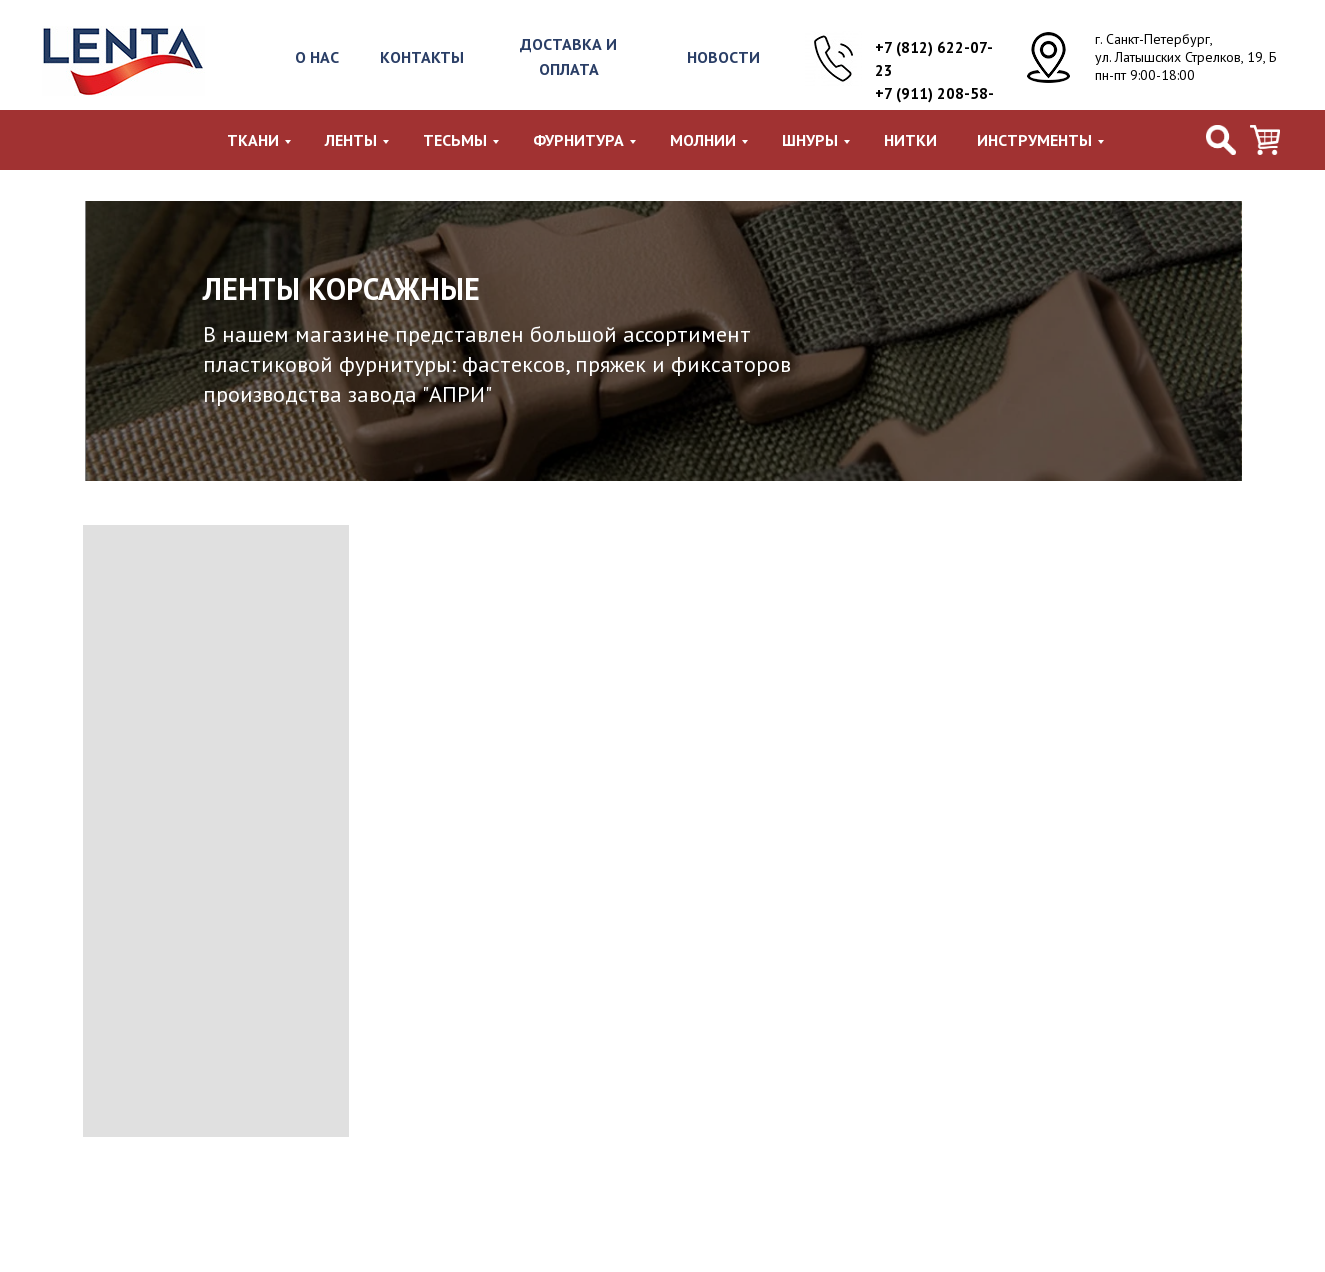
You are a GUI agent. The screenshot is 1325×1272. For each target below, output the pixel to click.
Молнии (703, 140)
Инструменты (1034, 140)
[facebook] (1221, 140)
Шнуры (810, 140)
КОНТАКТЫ (422, 57)
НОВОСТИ (723, 57)
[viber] (1265, 140)
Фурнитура (578, 140)
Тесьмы (455, 140)
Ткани (253, 140)
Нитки (910, 140)
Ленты (351, 140)
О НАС (317, 57)
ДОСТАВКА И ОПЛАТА (568, 56)
